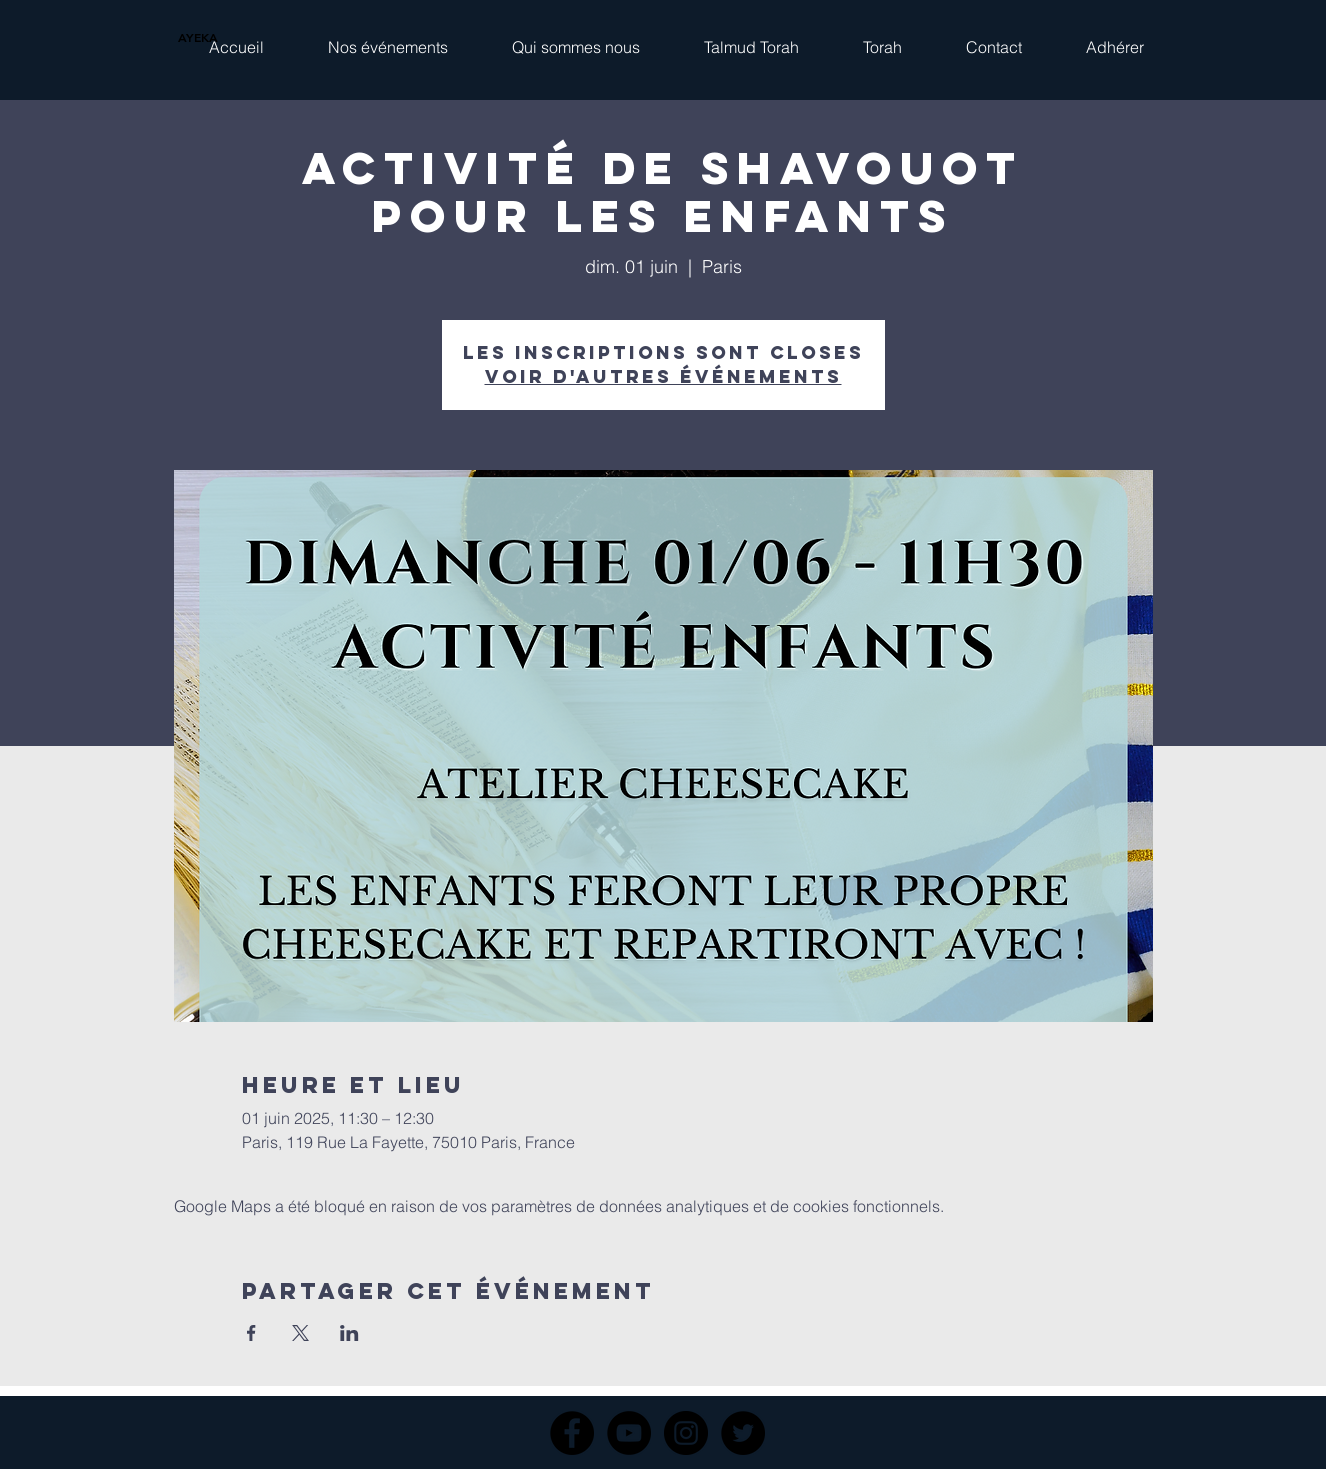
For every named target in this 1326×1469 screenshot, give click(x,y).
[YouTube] (629, 1433)
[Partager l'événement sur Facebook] (251, 1333)
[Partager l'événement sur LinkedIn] (349, 1333)
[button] (388, 38)
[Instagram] (686, 1433)
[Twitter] (743, 1433)
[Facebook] (572, 1433)
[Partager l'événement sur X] (300, 1333)
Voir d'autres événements (663, 376)
